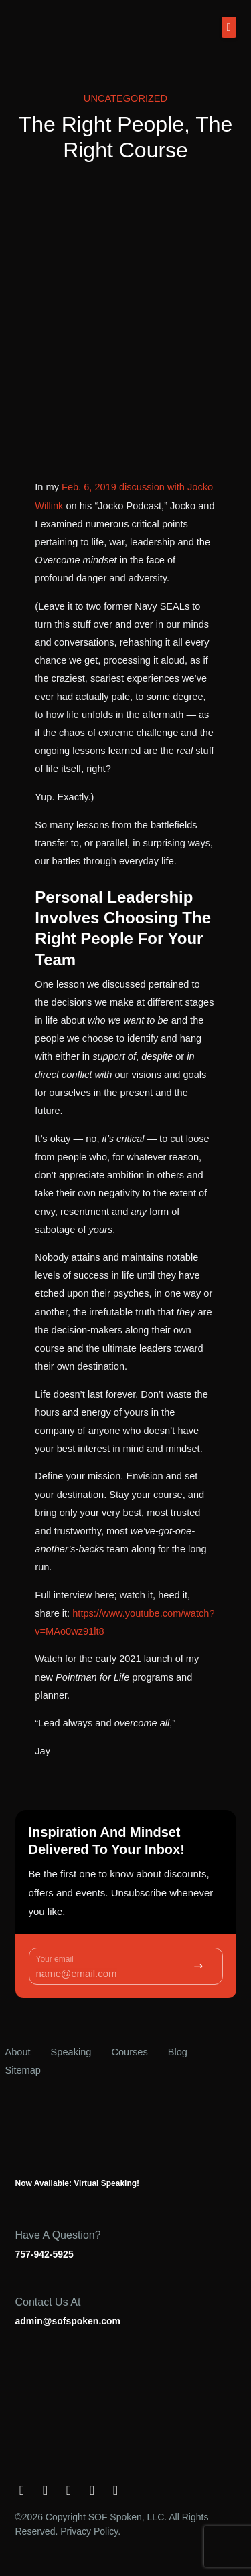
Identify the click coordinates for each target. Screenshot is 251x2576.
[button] (229, 27)
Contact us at (48, 2302)
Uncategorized (125, 98)
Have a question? (58, 2235)
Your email (55, 1959)
